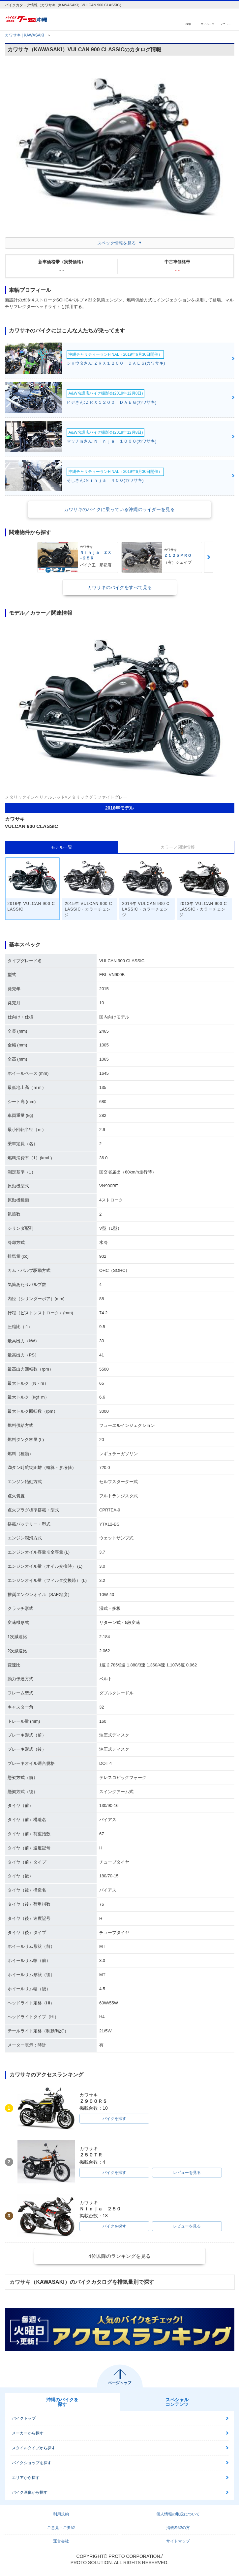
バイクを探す (114, 2118)
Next (208, 557)
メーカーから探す (28, 2433)
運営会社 (61, 2541)
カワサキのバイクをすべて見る (119, 587)
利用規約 (61, 2514)
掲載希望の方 (178, 2527)
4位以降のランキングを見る (119, 2256)
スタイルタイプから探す (33, 2448)
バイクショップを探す (31, 2462)
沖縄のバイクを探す (62, 2402)
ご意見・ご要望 (61, 2527)
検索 (188, 23)
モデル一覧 (61, 847)
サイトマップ (178, 2541)
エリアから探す (26, 2477)
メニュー (225, 23)
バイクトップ (24, 2418)
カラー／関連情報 (178, 847)
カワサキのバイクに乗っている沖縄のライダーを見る (119, 509)
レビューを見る (187, 2172)
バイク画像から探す (29, 2492)
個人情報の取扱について (178, 2514)
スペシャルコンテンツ (177, 2402)
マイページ (207, 23)
